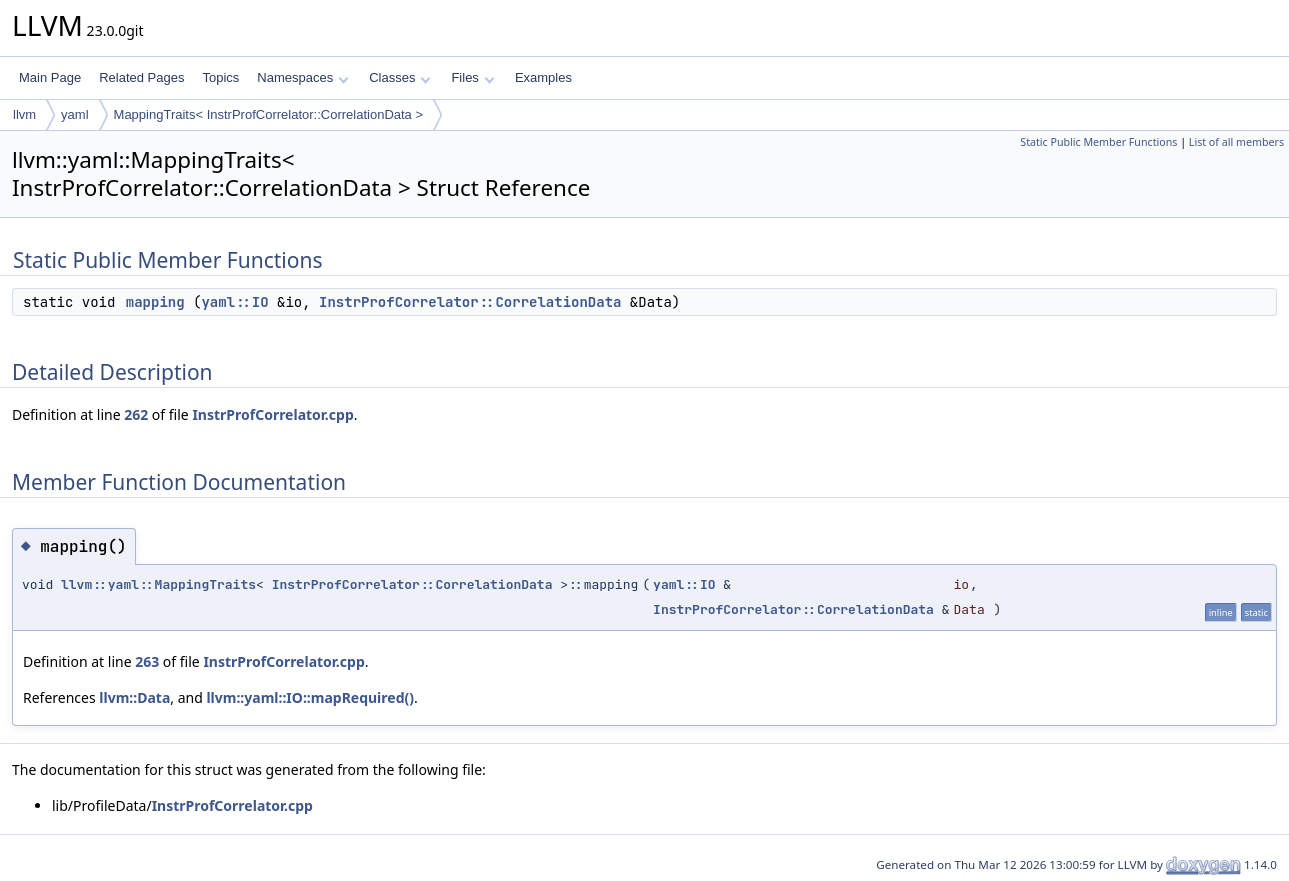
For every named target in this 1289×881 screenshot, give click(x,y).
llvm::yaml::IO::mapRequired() (310, 697)
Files (472, 77)
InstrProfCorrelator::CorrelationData (470, 302)
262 (136, 414)
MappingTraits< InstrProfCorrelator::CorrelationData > (268, 114)
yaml (74, 114)
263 (147, 661)
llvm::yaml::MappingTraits (158, 584)
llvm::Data (134, 697)
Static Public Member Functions (1098, 142)
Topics (220, 77)
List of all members (1236, 142)
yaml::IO (234, 302)
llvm (24, 114)
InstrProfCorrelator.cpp (272, 414)
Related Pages (141, 77)
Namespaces (302, 77)
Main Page (50, 77)
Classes (400, 77)
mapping (155, 302)
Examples (543, 77)
